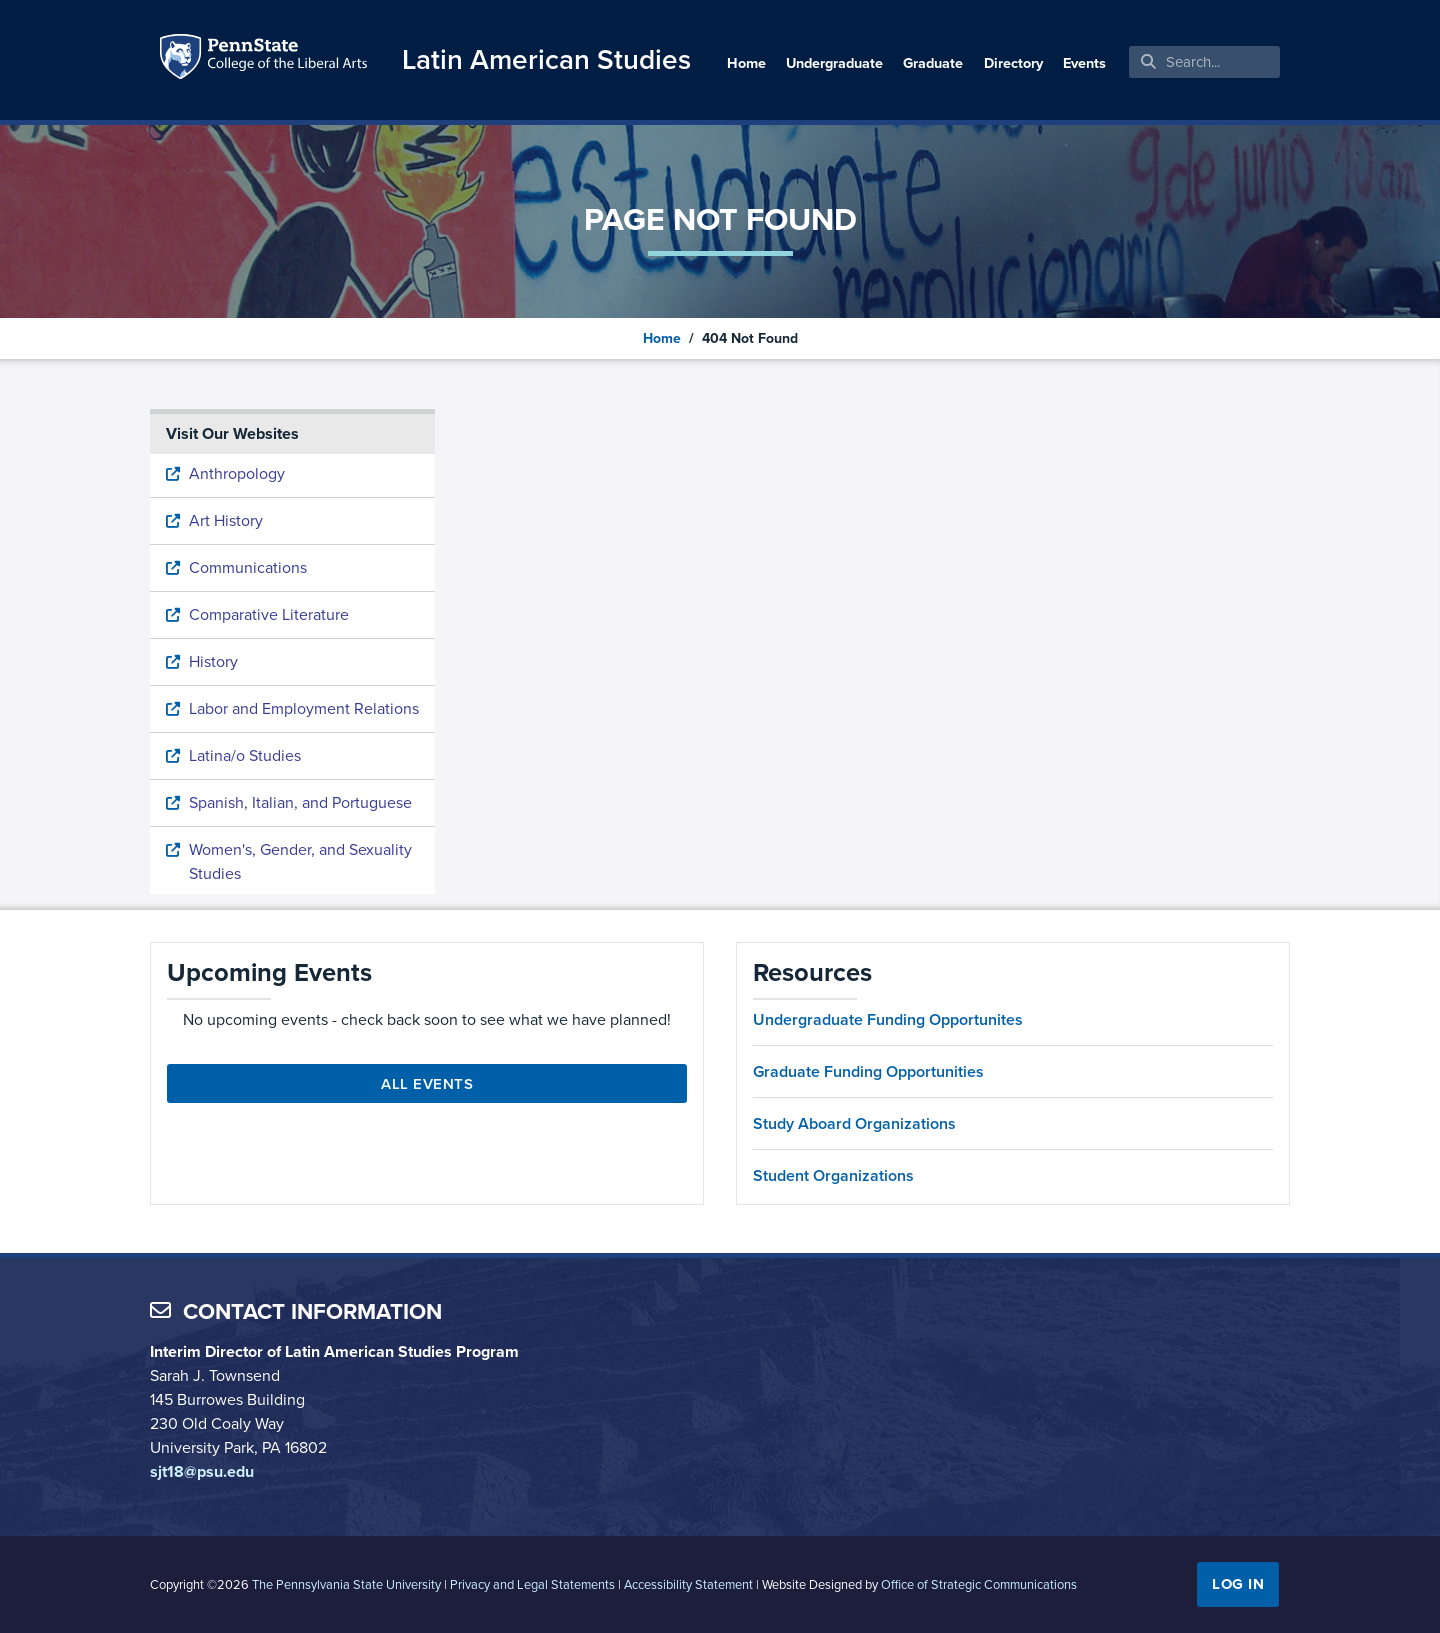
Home (746, 62)
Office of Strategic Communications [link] (979, 1584)
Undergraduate (834, 62)
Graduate (933, 62)
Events (1084, 62)
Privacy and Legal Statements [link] (532, 1584)
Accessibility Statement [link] (688, 1584)
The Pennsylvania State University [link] (346, 1584)
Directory (1013, 62)
